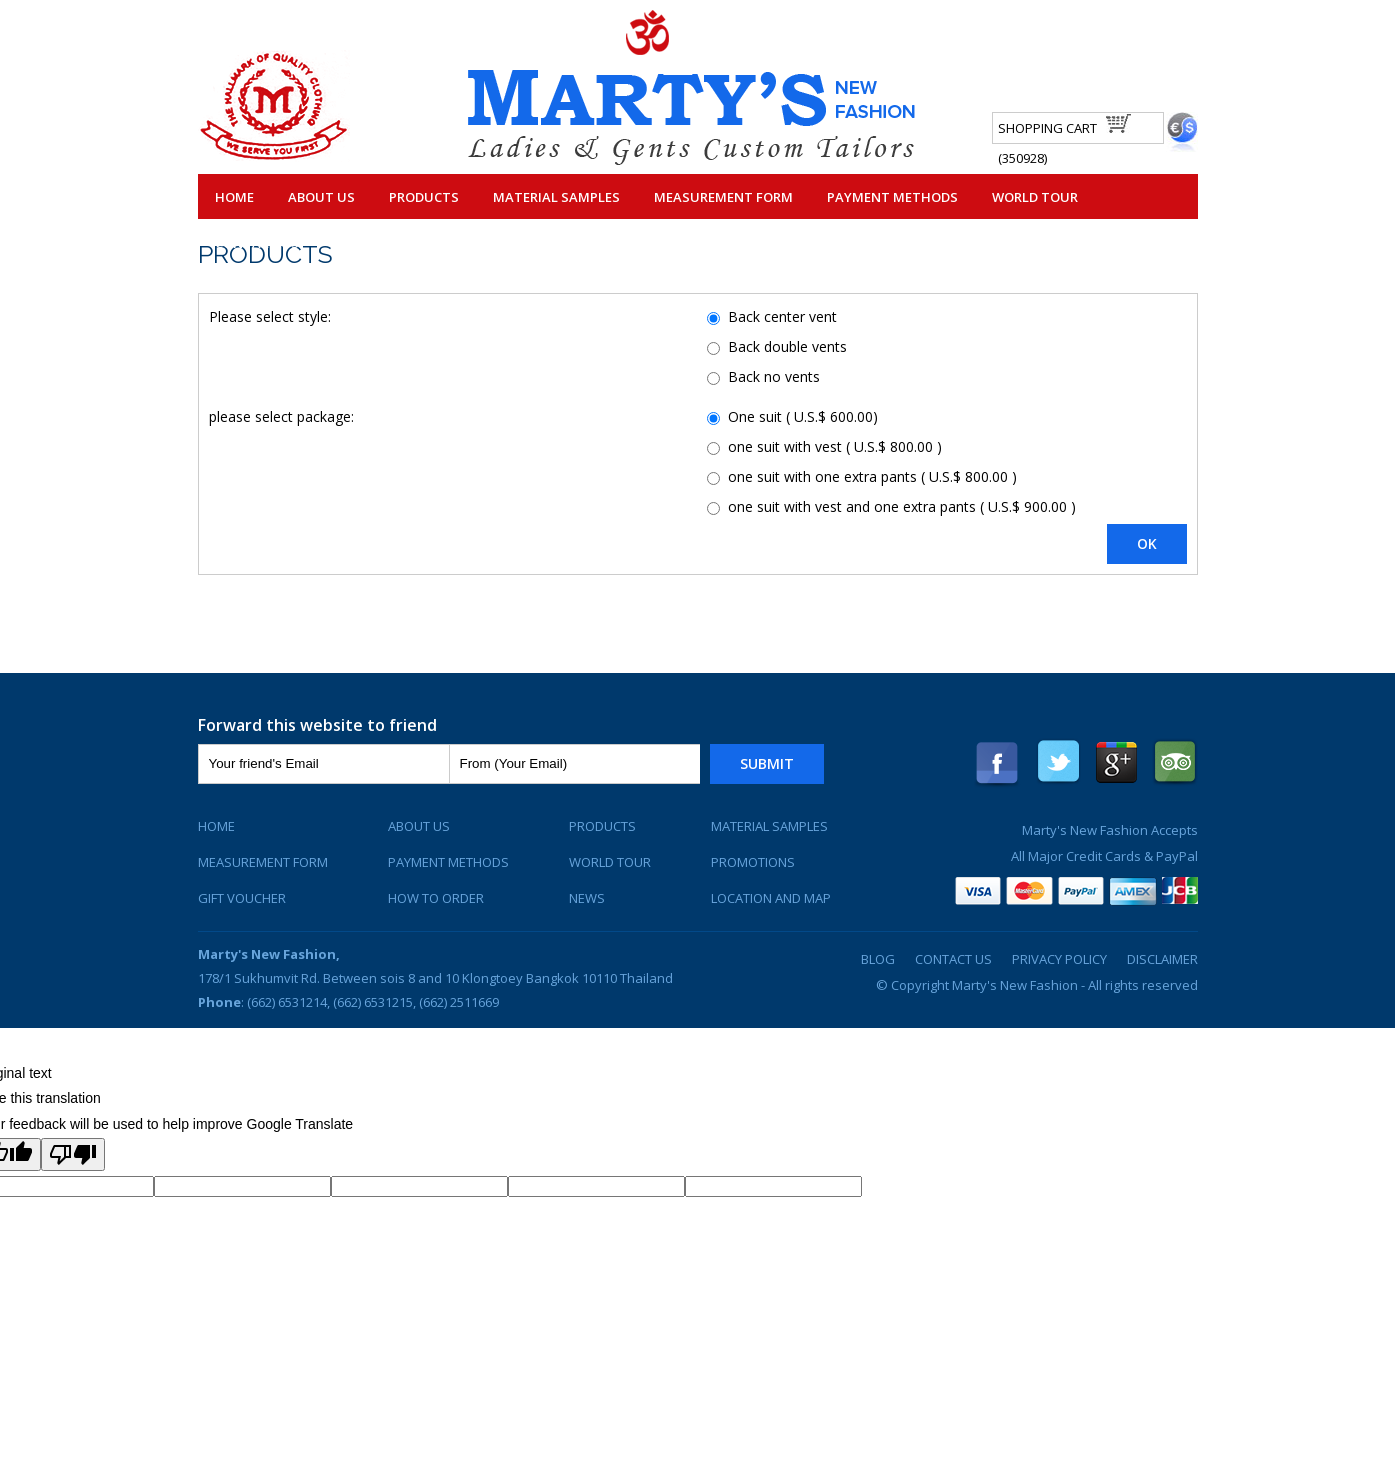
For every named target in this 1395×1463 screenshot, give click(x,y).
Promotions (753, 862)
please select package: (281, 416)
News (587, 898)
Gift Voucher (242, 898)
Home (234, 197)
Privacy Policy (1059, 959)
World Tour (1035, 197)
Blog (878, 959)
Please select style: (270, 316)
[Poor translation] (73, 1154)
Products (424, 197)
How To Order (436, 898)
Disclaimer (1162, 959)
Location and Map (771, 898)
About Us (321, 197)
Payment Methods (892, 197)
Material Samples (556, 197)
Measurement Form (723, 197)
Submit (767, 763)
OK (1147, 543)
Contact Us (257, 243)
